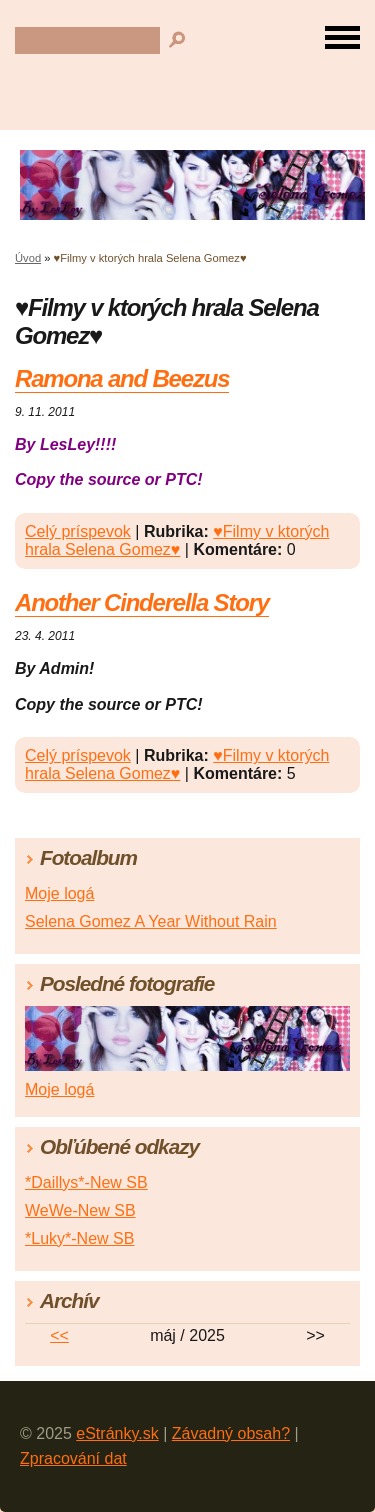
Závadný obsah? (231, 1433)
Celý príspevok (78, 531)
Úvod (28, 258)
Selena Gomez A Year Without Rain (151, 921)
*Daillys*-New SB (86, 1182)
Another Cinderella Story (142, 602)
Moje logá (59, 893)
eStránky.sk (117, 1433)
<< (59, 1335)
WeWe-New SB (80, 1210)
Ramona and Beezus (122, 378)
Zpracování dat (73, 1458)
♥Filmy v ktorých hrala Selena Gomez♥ (177, 540)
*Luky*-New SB (79, 1238)
